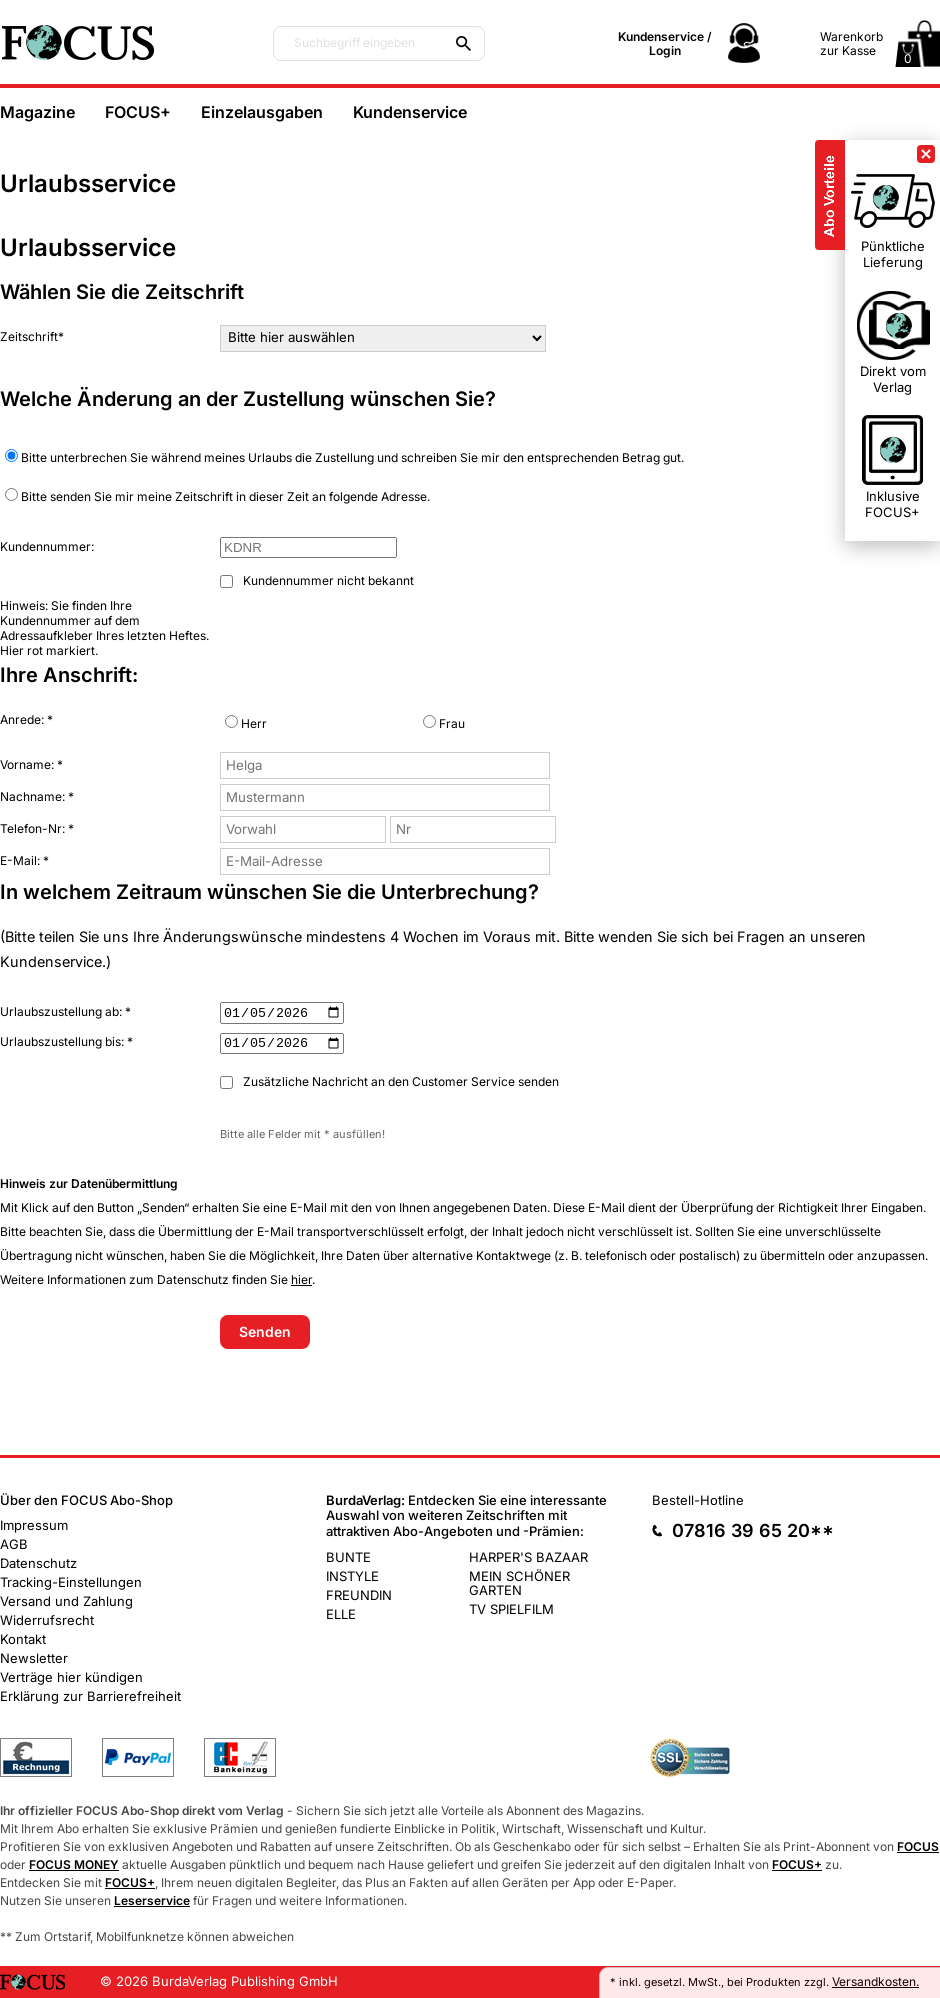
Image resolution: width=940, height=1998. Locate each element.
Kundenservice (410, 112)
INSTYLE (352, 1575)
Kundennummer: (47, 546)
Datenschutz (38, 1563)
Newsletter (34, 1658)
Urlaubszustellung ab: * (65, 1011)
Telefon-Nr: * (37, 828)
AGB (14, 1544)
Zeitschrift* (32, 336)
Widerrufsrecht (47, 1620)
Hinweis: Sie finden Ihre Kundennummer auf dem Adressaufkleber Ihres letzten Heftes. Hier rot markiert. (104, 628)
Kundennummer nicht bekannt (317, 580)
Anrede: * (26, 719)
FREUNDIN (359, 1594)
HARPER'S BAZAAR (528, 1556)
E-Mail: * (24, 860)
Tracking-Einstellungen (71, 1582)
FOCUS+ (138, 112)
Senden (265, 1331)
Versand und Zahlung (66, 1601)
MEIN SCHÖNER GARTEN (519, 1582)
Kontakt (23, 1639)
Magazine (37, 112)
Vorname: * (31, 764)
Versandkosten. (875, 1981)
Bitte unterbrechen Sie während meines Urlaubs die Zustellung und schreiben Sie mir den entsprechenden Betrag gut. (344, 457)
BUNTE (348, 1556)
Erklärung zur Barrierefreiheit (90, 1696)
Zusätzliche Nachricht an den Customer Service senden (389, 1081)
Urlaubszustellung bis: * (66, 1041)
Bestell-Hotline (698, 1500)
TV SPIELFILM (511, 1608)
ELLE (341, 1613)
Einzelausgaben (262, 112)
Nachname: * (37, 796)
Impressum (34, 1525)
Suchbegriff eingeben (354, 43)
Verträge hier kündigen (71, 1677)
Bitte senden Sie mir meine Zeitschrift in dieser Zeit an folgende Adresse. (217, 496)
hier (301, 1279)
